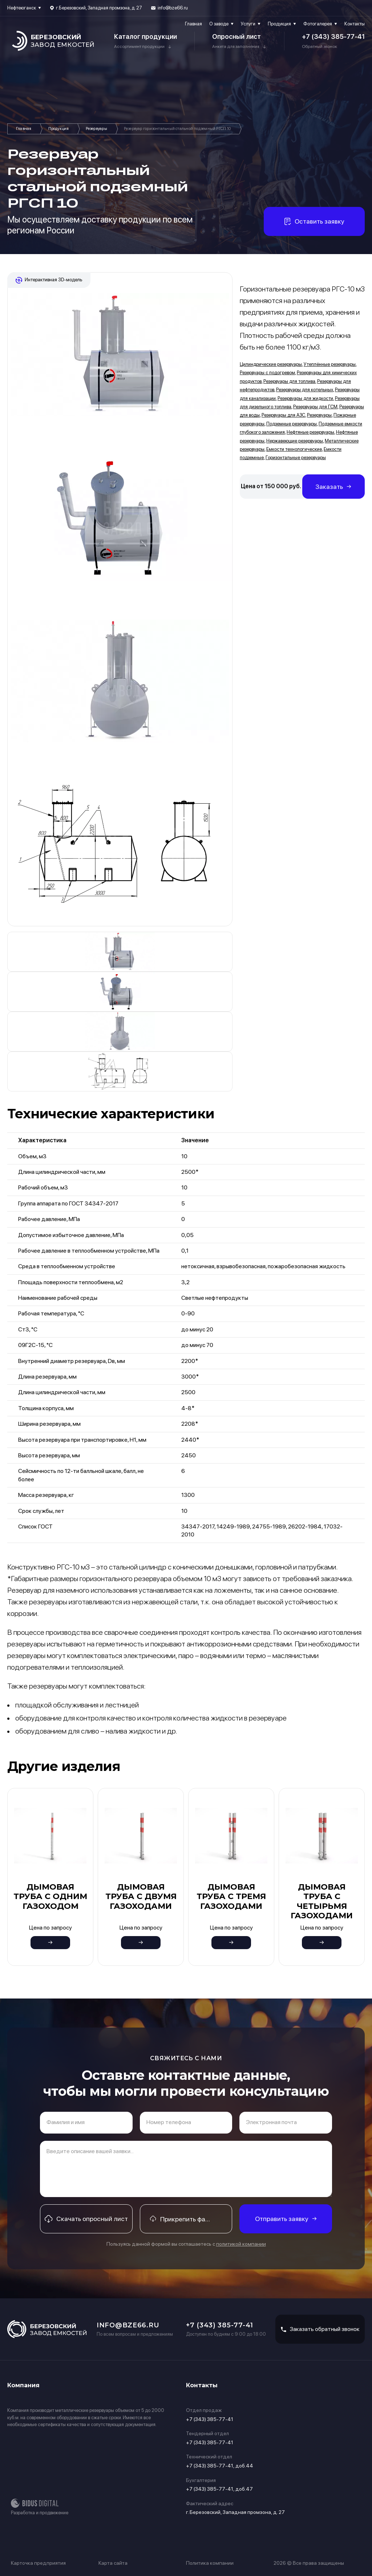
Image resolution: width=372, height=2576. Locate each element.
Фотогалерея (317, 23)
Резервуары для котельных (304, 389)
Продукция (279, 23)
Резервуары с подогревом (267, 372)
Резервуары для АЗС (283, 415)
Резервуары (96, 128)
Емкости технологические (294, 449)
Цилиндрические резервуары (271, 364)
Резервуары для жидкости (305, 398)
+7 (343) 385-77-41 (333, 36)
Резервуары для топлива (289, 381)
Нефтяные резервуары (310, 432)
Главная (193, 23)
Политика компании (210, 2563)
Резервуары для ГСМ (315, 406)
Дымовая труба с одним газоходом (50, 1896)
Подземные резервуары (291, 423)
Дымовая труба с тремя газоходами (231, 1896)
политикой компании (241, 2244)
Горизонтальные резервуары (296, 457)
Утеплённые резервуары (330, 364)
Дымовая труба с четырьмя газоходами (322, 1901)
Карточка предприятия (38, 2563)
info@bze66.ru (173, 8)
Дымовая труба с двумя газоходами (141, 1896)
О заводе (219, 23)
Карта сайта (113, 2563)
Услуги (248, 23)
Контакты (354, 23)
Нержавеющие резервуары (294, 441)
